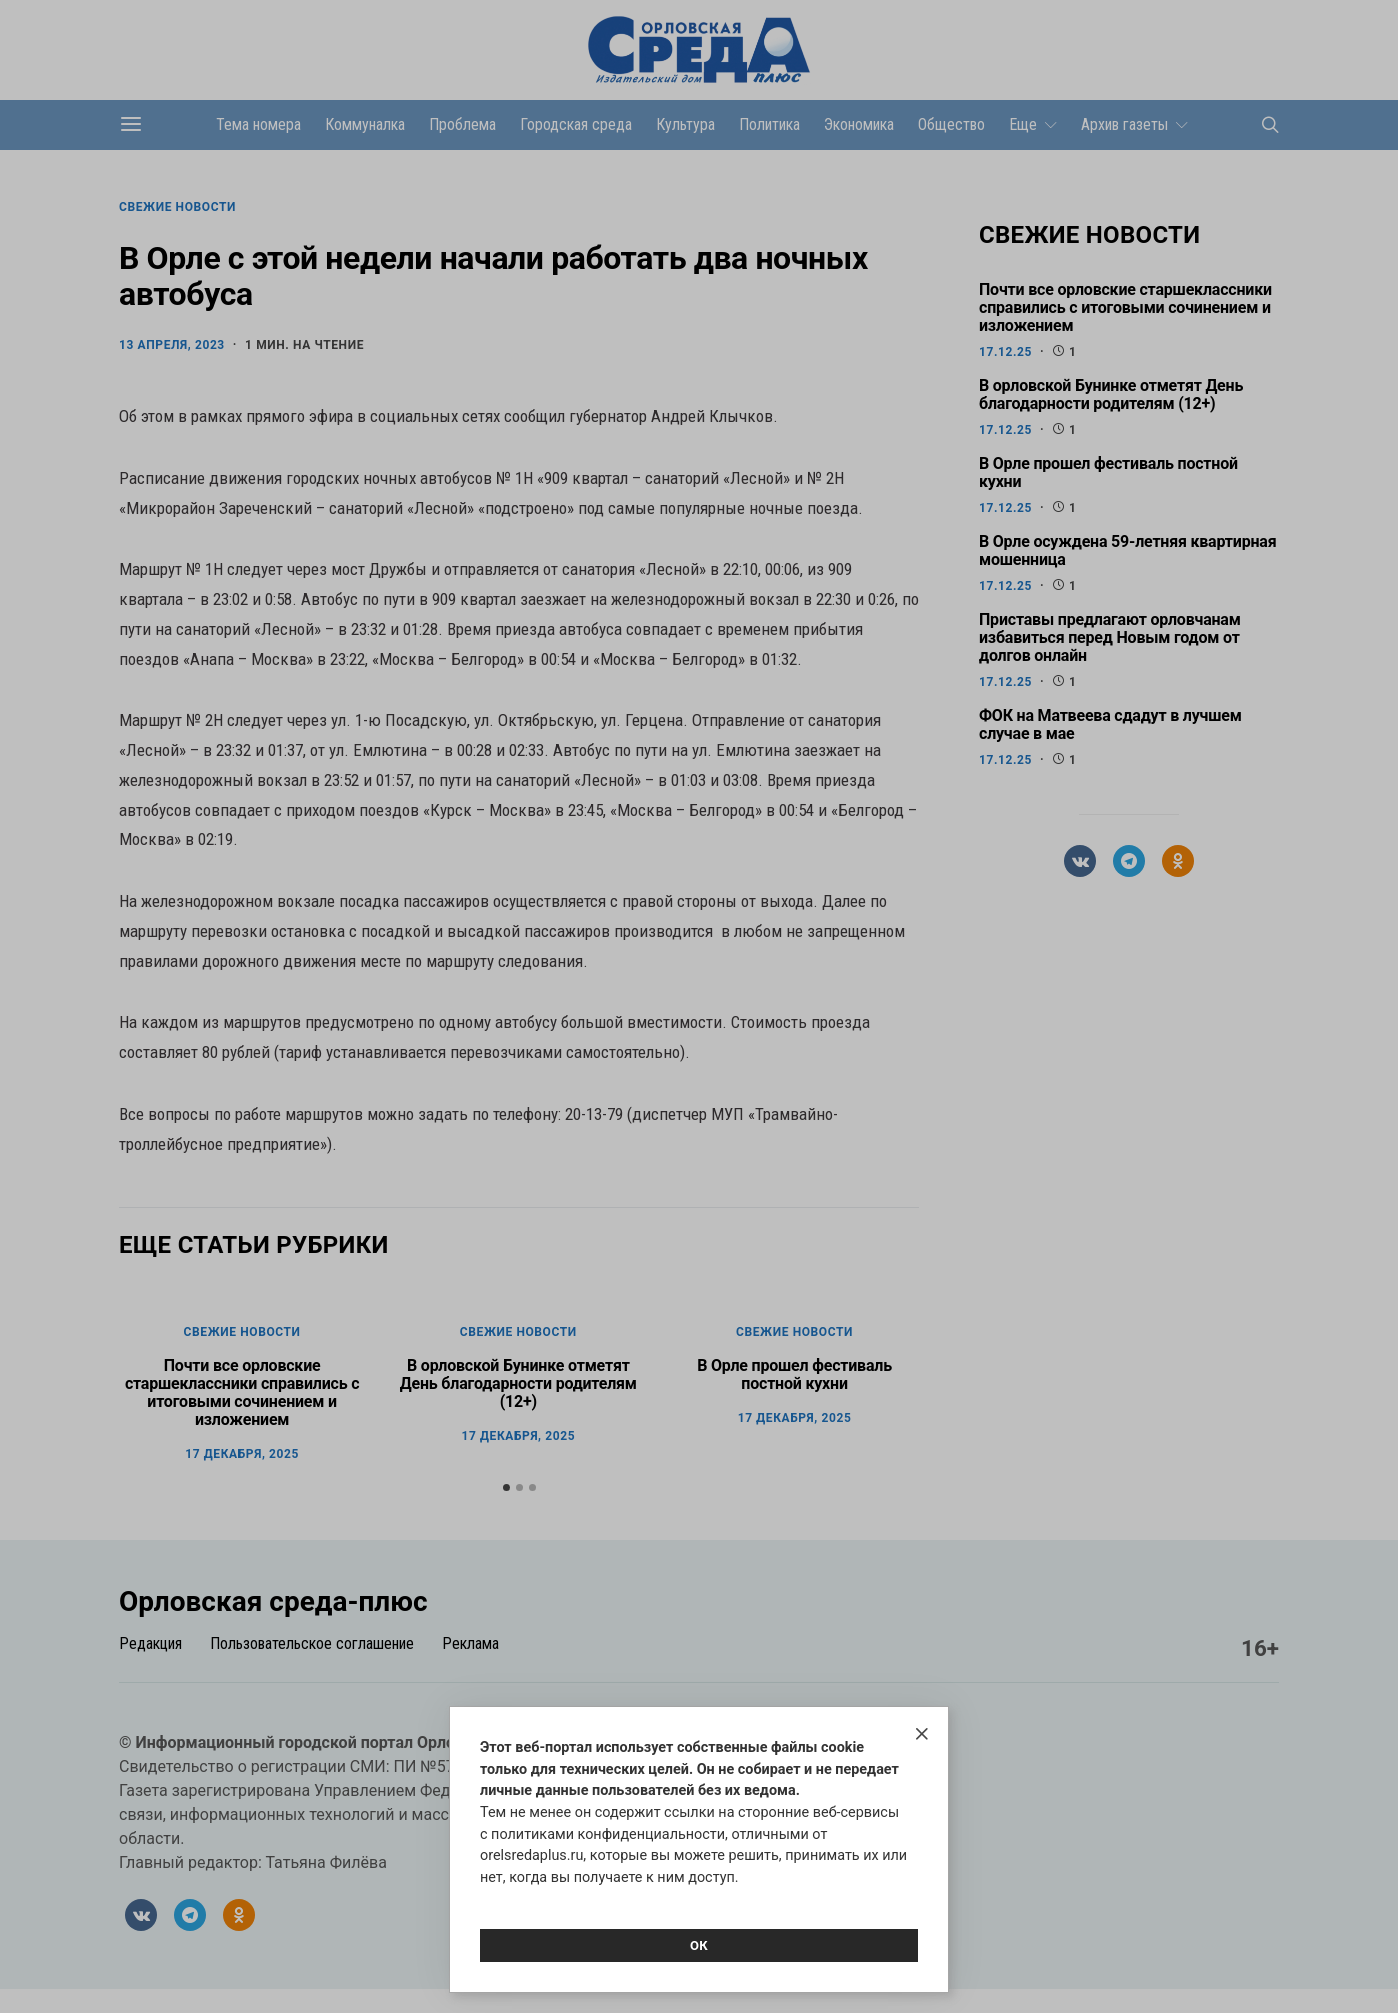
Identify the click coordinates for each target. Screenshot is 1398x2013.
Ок (699, 1945)
